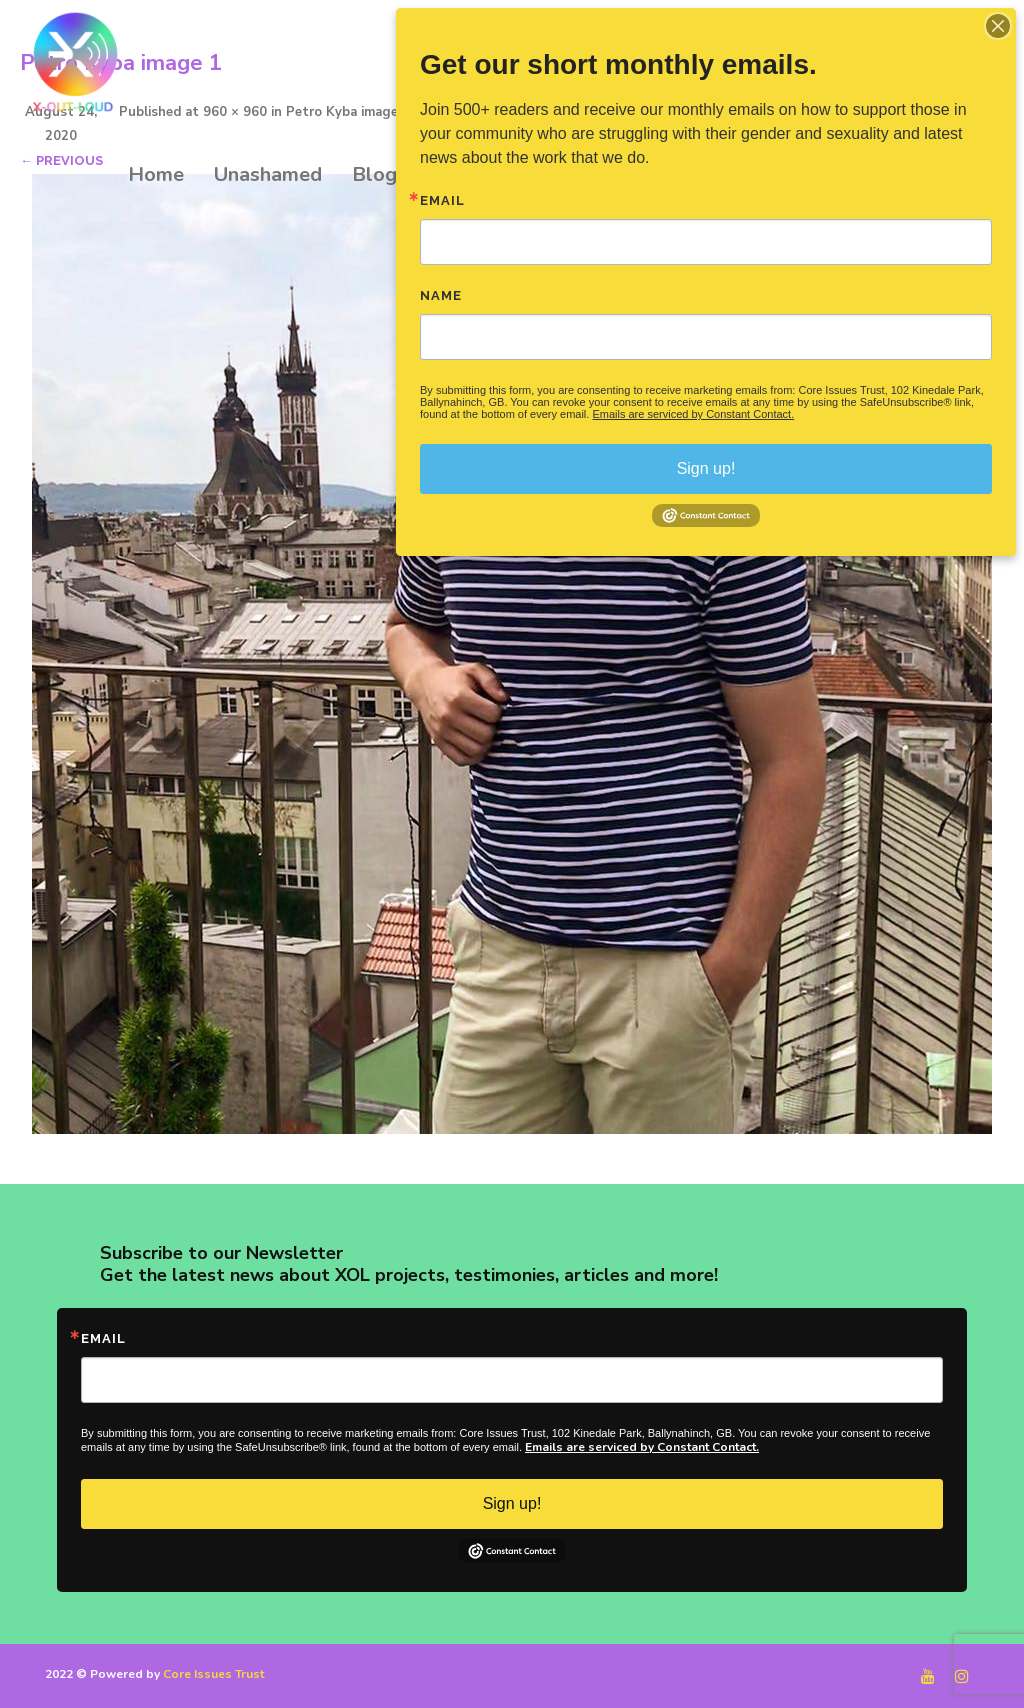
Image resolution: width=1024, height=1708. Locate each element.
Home (156, 174)
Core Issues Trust (213, 1674)
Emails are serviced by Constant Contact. (642, 1447)
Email (103, 1338)
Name (441, 295)
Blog (374, 174)
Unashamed (268, 174)
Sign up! (512, 1503)
